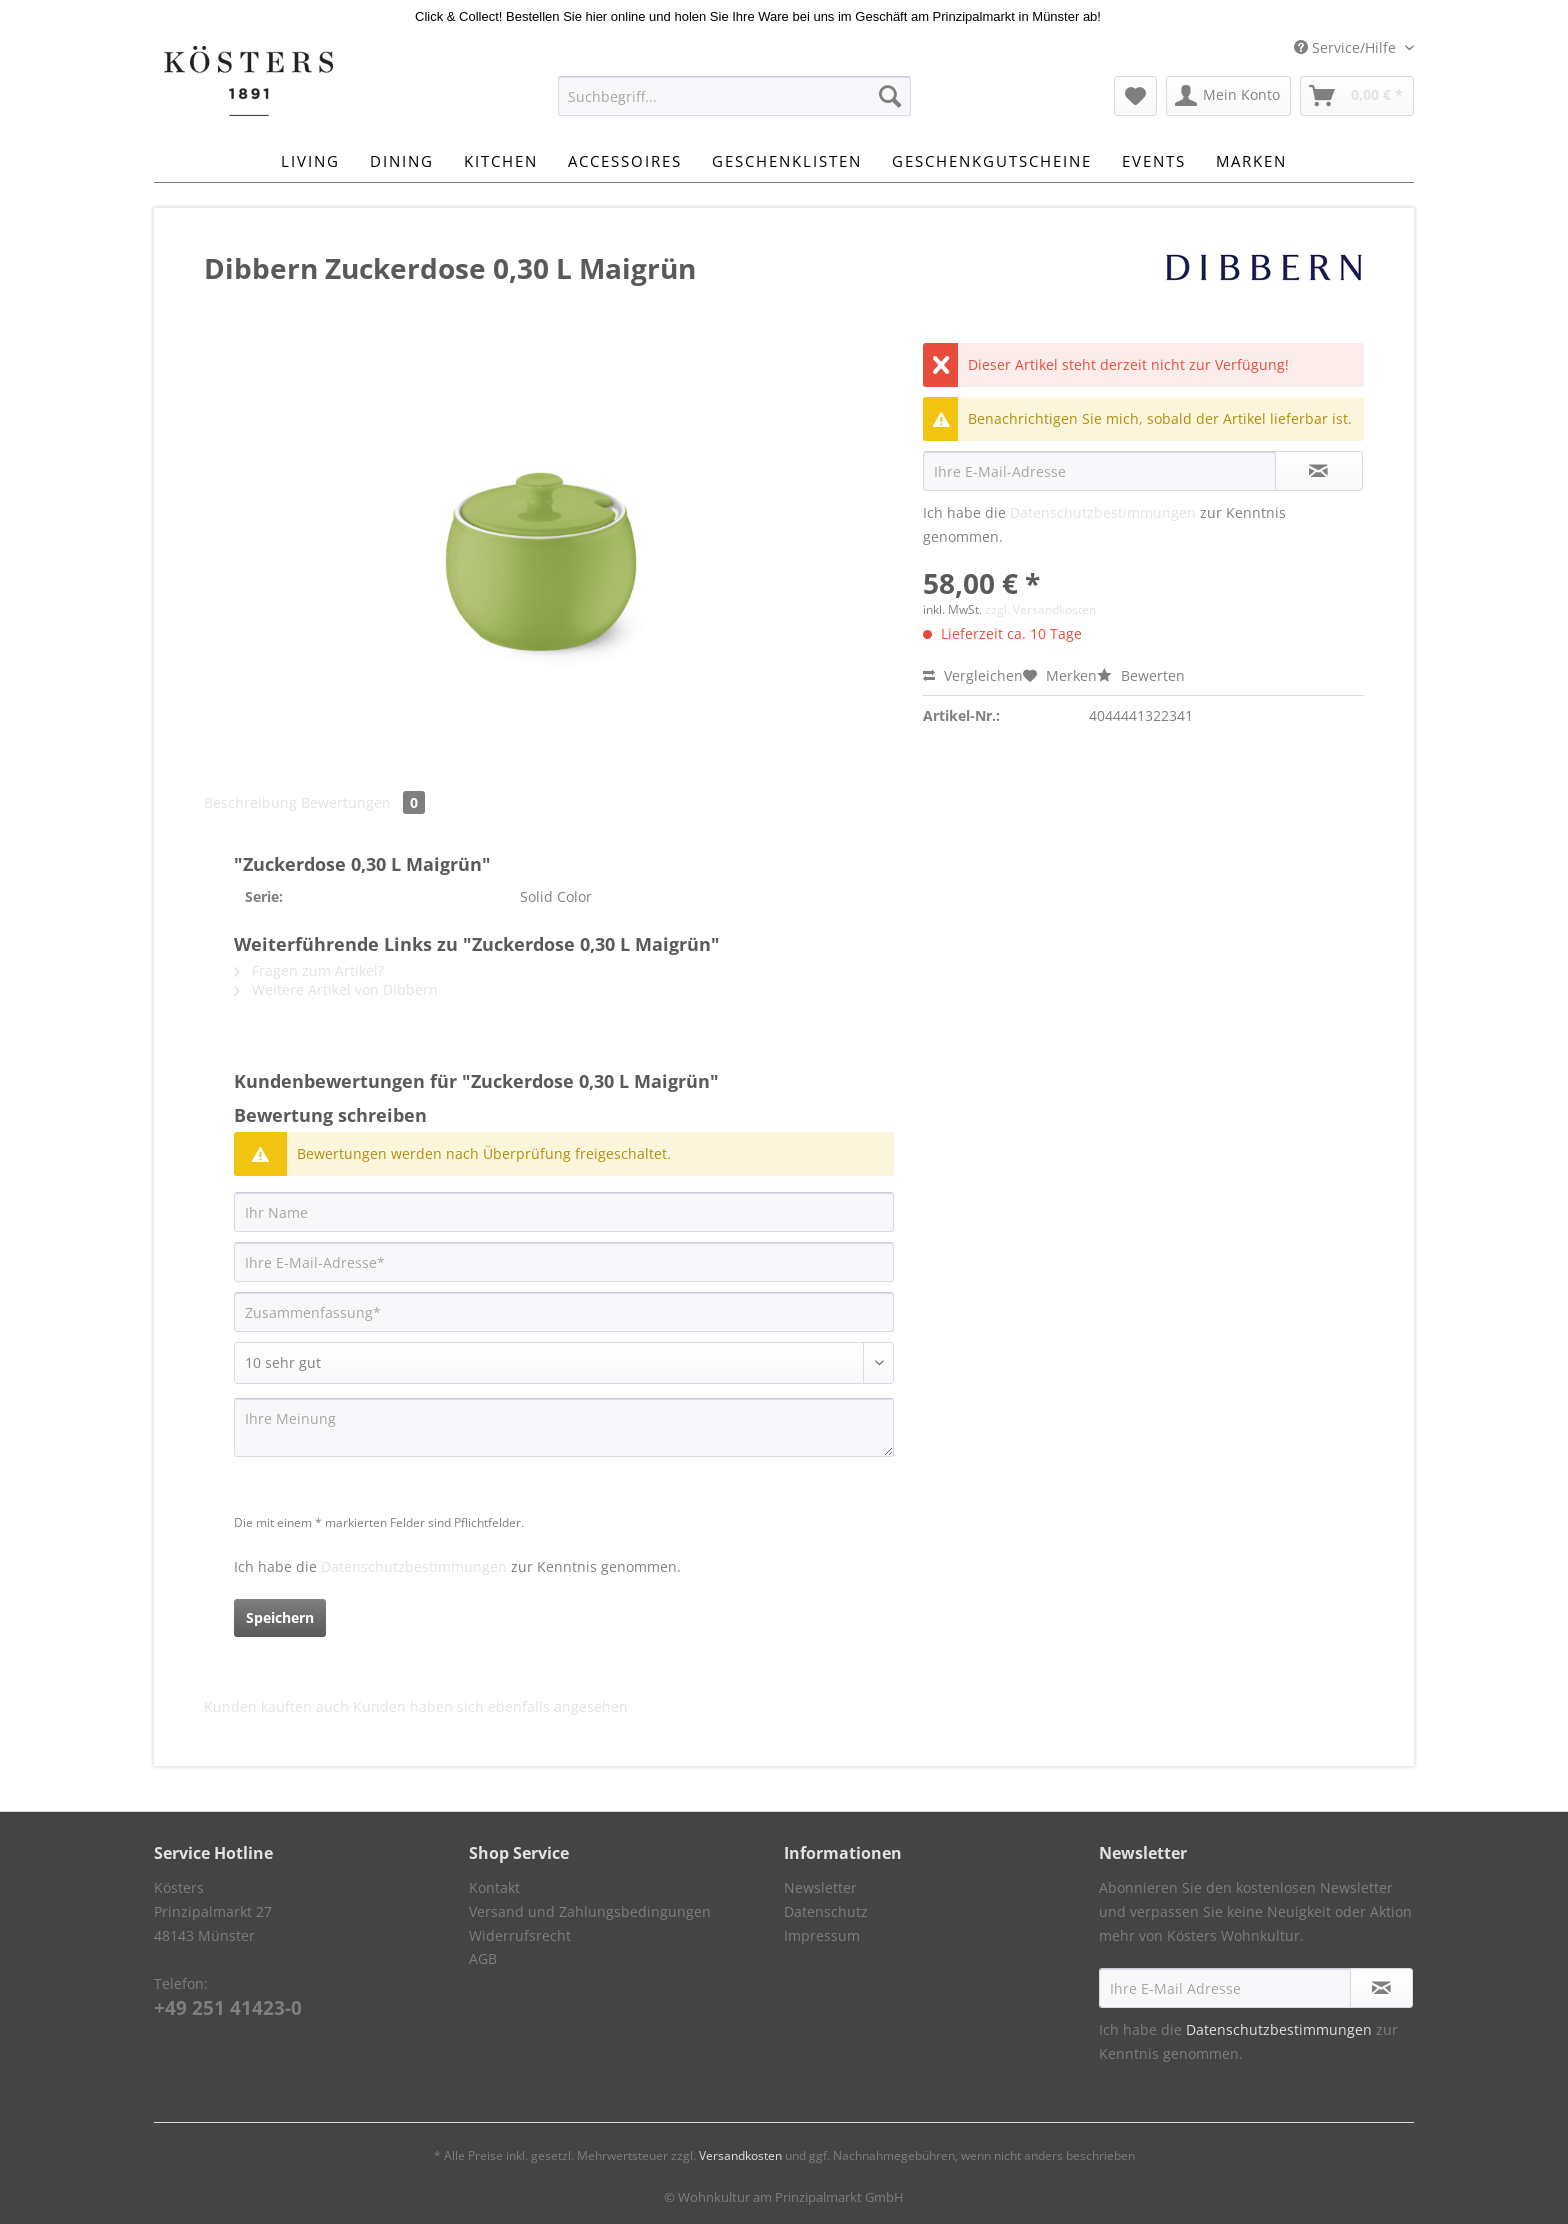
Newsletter (820, 1887)
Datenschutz (826, 1911)
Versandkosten (740, 2155)
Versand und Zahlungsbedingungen (590, 1911)
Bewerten (1141, 675)
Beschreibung (250, 802)
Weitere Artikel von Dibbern (336, 989)
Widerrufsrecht (520, 1935)
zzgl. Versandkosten (1040, 609)
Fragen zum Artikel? (309, 970)
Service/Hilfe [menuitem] (1347, 47)
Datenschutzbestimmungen (1103, 512)
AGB (483, 1958)
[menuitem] (734, 105)
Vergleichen (973, 675)
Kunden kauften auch (276, 1706)
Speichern (280, 1617)
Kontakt (494, 1887)
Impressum (822, 1935)
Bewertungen (363, 802)
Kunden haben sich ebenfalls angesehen (490, 1706)
